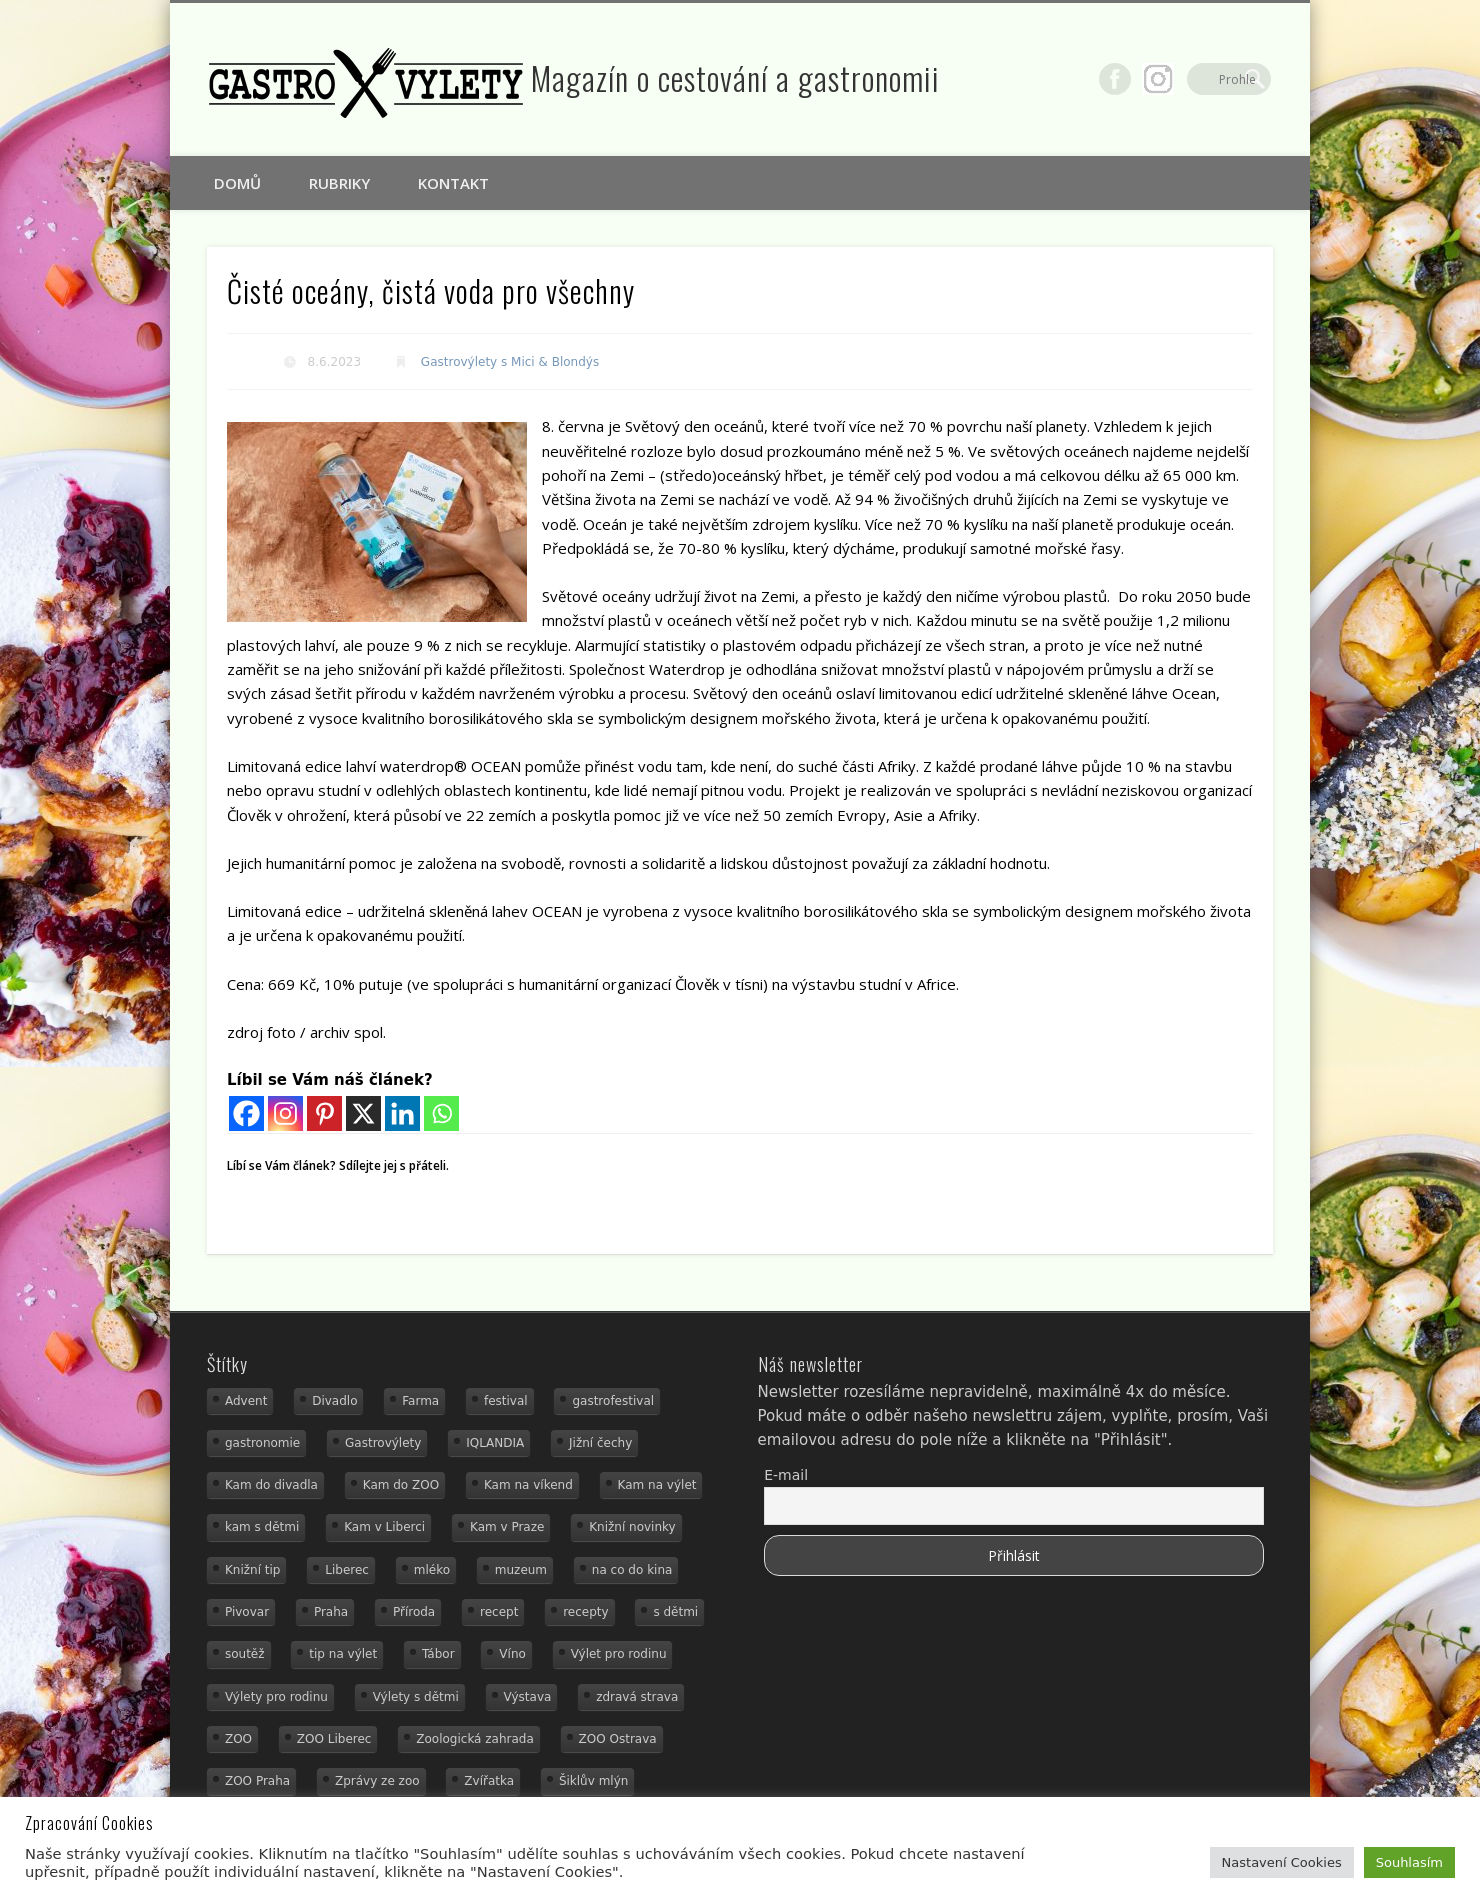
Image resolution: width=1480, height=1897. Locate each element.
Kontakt (453, 183)
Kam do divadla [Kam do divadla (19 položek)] (271, 1485)
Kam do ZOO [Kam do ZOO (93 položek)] (401, 1485)
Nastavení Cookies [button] (1282, 1862)
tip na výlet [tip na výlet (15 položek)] (343, 1654)
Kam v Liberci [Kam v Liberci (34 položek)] (384, 1527)
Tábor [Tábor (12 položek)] (438, 1654)
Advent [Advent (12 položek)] (246, 1401)
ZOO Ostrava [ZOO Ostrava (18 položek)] (618, 1739)
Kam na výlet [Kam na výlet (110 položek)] (657, 1485)
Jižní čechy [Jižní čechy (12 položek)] (600, 1443)
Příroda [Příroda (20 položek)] (414, 1612)
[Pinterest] (324, 1113)
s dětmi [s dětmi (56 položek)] (675, 1612)
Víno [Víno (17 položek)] (512, 1654)
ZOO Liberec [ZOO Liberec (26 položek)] (334, 1739)
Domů (237, 183)
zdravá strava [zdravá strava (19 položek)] (637, 1697)
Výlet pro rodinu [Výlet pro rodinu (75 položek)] (619, 1654)
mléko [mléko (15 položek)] (432, 1570)
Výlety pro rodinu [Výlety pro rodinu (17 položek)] (276, 1697)
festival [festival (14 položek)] (506, 1401)
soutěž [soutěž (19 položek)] (245, 1654)
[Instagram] (285, 1113)
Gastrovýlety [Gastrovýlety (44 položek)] (383, 1443)
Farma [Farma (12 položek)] (420, 1401)
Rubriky (339, 183)
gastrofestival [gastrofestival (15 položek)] (613, 1401)
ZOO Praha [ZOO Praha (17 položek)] (257, 1781)
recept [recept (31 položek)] (499, 1612)
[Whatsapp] (441, 1113)
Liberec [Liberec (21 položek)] (347, 1570)
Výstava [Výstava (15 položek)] (528, 1697)
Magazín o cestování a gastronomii (735, 77)
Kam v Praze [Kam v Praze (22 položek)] (507, 1527)
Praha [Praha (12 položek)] (331, 1612)
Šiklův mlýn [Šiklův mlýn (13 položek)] (594, 1781)
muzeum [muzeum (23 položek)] (521, 1570)
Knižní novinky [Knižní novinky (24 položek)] (632, 1527)
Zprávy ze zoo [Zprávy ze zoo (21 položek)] (377, 1781)
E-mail (786, 1475)
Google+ (1214, 79)
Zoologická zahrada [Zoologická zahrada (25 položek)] (475, 1739)
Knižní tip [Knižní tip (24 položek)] (253, 1570)
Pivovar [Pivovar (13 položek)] (247, 1612)
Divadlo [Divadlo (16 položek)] (334, 1401)
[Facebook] (246, 1113)
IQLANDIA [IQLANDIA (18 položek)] (495, 1443)
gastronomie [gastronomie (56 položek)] (262, 1443)
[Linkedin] (402, 1113)
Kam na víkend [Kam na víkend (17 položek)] (528, 1485)
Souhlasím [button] (1409, 1862)
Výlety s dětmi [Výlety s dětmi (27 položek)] (416, 1697)
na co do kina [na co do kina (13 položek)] (632, 1570)
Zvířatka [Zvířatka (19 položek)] (489, 1781)
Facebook (1171, 79)
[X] (363, 1113)
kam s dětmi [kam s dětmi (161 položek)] (262, 1527)
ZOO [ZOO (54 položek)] (238, 1739)
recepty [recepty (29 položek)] (585, 1612)
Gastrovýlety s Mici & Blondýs (510, 362)
